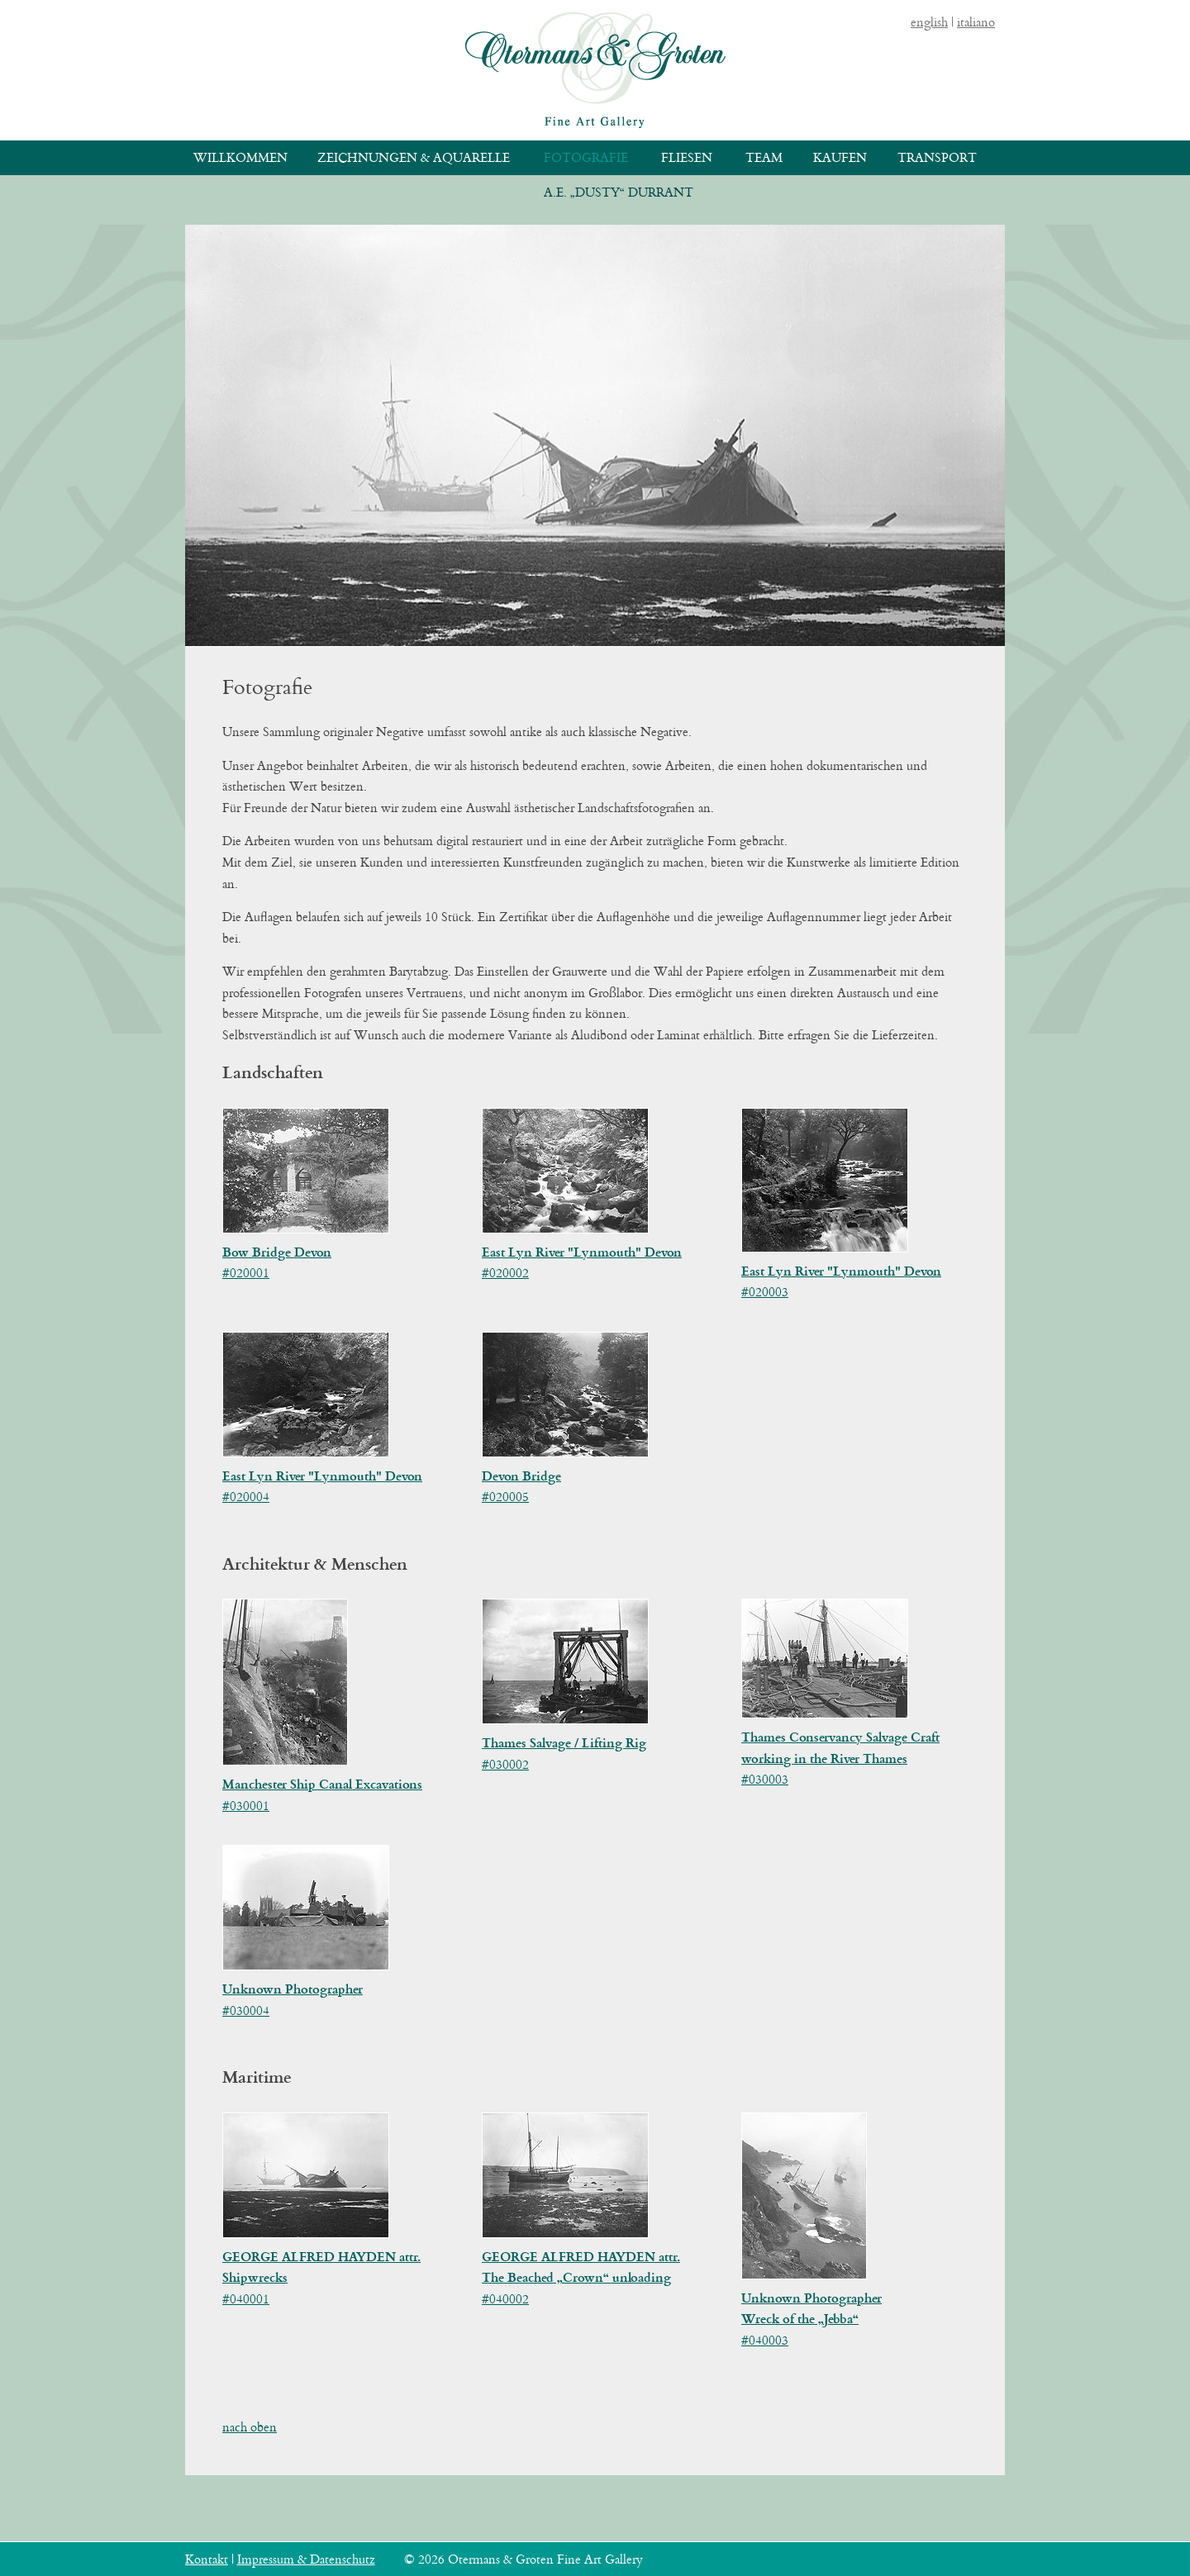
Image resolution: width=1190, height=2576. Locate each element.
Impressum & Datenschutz (306, 2559)
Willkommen (240, 157)
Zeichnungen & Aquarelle (413, 157)
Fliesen (686, 157)
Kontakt (206, 2559)
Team (764, 157)
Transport (937, 157)
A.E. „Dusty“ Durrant (618, 192)
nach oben (249, 2426)
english (929, 21)
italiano (976, 21)
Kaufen (840, 157)
